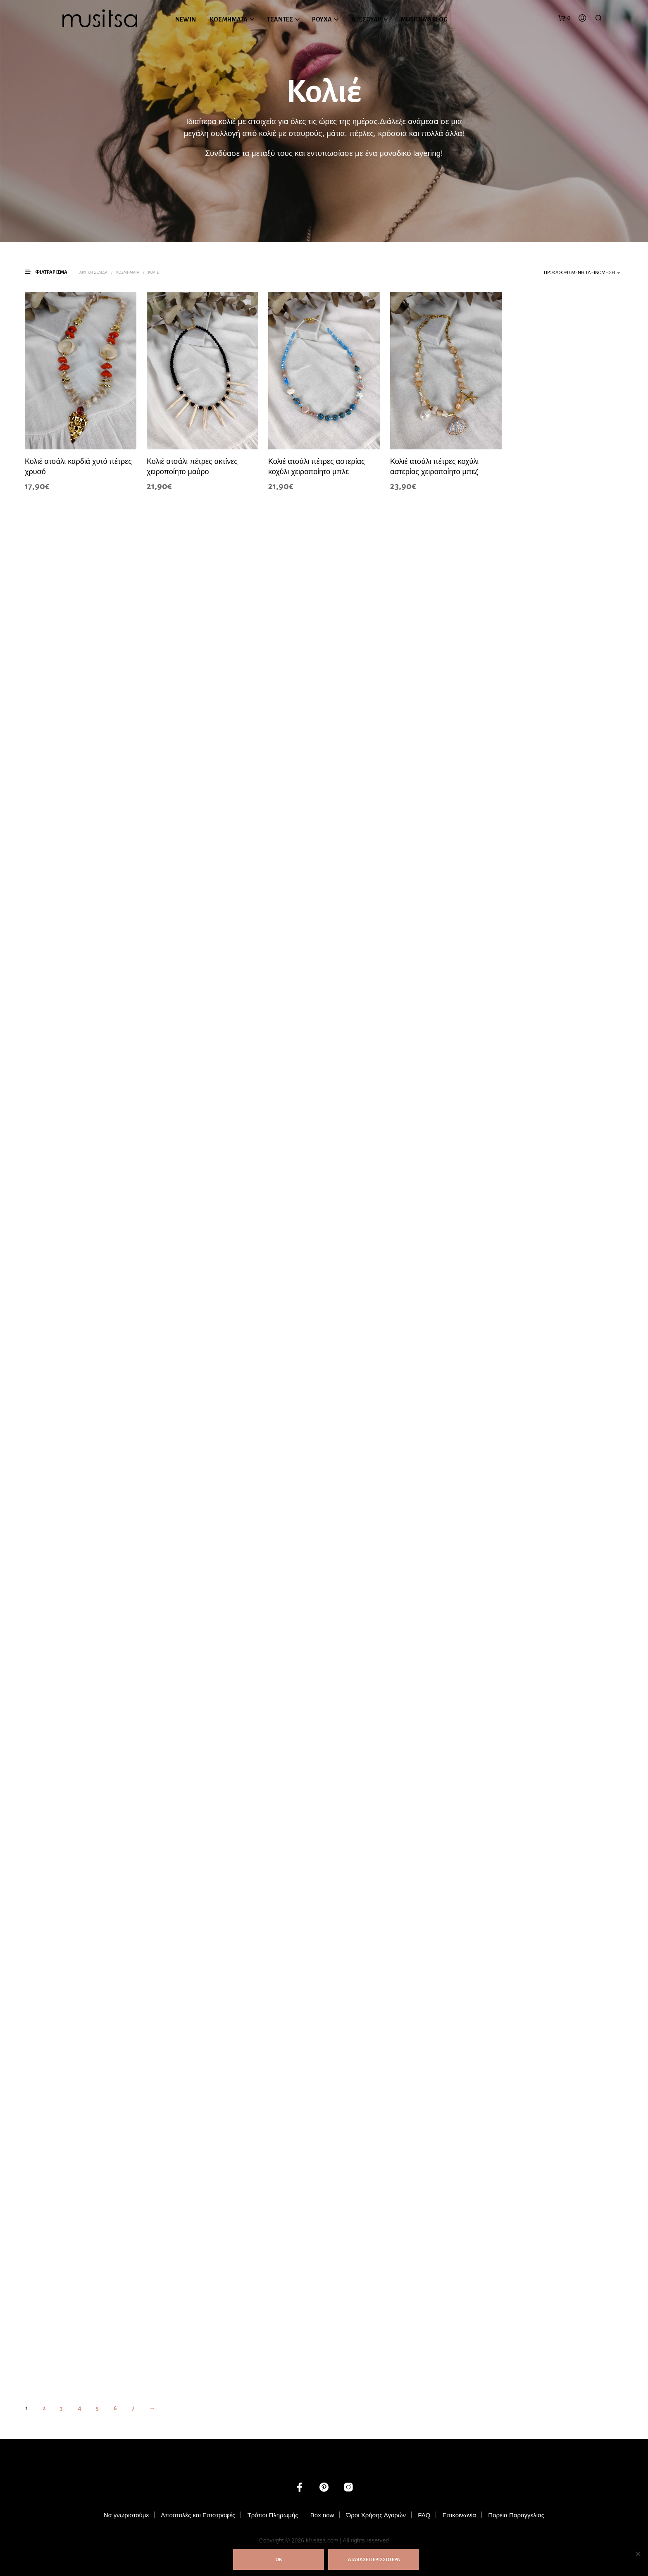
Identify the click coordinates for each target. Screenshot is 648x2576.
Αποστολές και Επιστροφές (198, 2515)
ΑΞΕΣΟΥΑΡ (366, 19)
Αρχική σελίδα (93, 272)
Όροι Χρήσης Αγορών (376, 2515)
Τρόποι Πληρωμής (273, 2515)
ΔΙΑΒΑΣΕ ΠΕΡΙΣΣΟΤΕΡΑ (374, 2559)
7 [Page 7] (132, 2408)
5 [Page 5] (97, 2408)
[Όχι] (638, 2554)
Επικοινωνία (459, 2515)
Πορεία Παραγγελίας (516, 2515)
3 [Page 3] (61, 2408)
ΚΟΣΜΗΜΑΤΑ (229, 19)
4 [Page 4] (79, 2408)
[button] (564, 18)
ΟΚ (278, 2559)
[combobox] (561, 273)
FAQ (424, 2515)
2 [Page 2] (44, 2408)
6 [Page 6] (115, 2408)
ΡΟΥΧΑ (322, 19)
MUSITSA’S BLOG (424, 19)
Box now (322, 2515)
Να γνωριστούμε (126, 2515)
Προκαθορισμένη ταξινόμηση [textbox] (579, 272)
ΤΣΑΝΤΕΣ (280, 19)
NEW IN (185, 19)
